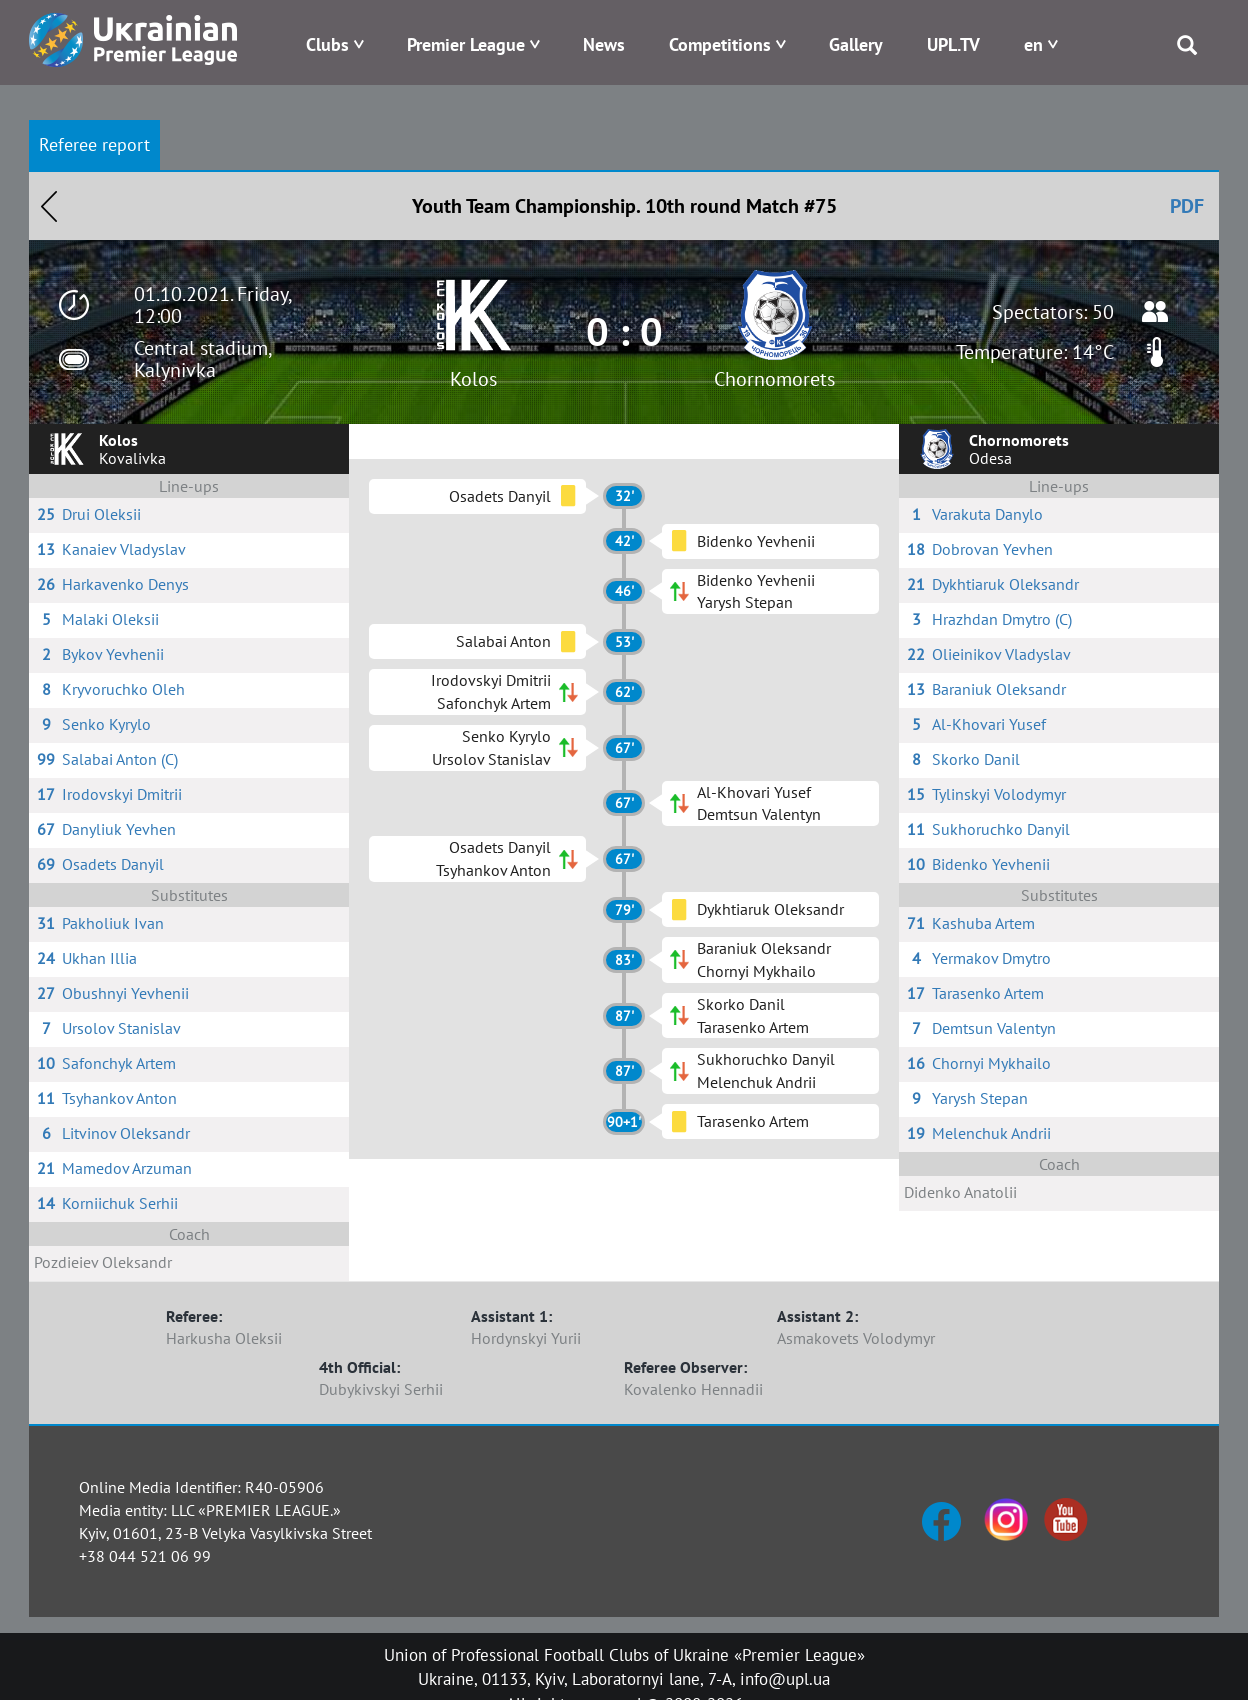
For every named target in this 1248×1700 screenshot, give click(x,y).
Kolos (473, 379)
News (604, 44)
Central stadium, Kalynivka (202, 359)
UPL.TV (953, 44)
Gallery (856, 44)
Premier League (466, 44)
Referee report (94, 144)
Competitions (720, 44)
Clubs (327, 44)
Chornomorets (774, 379)
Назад (49, 206)
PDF (1187, 206)
